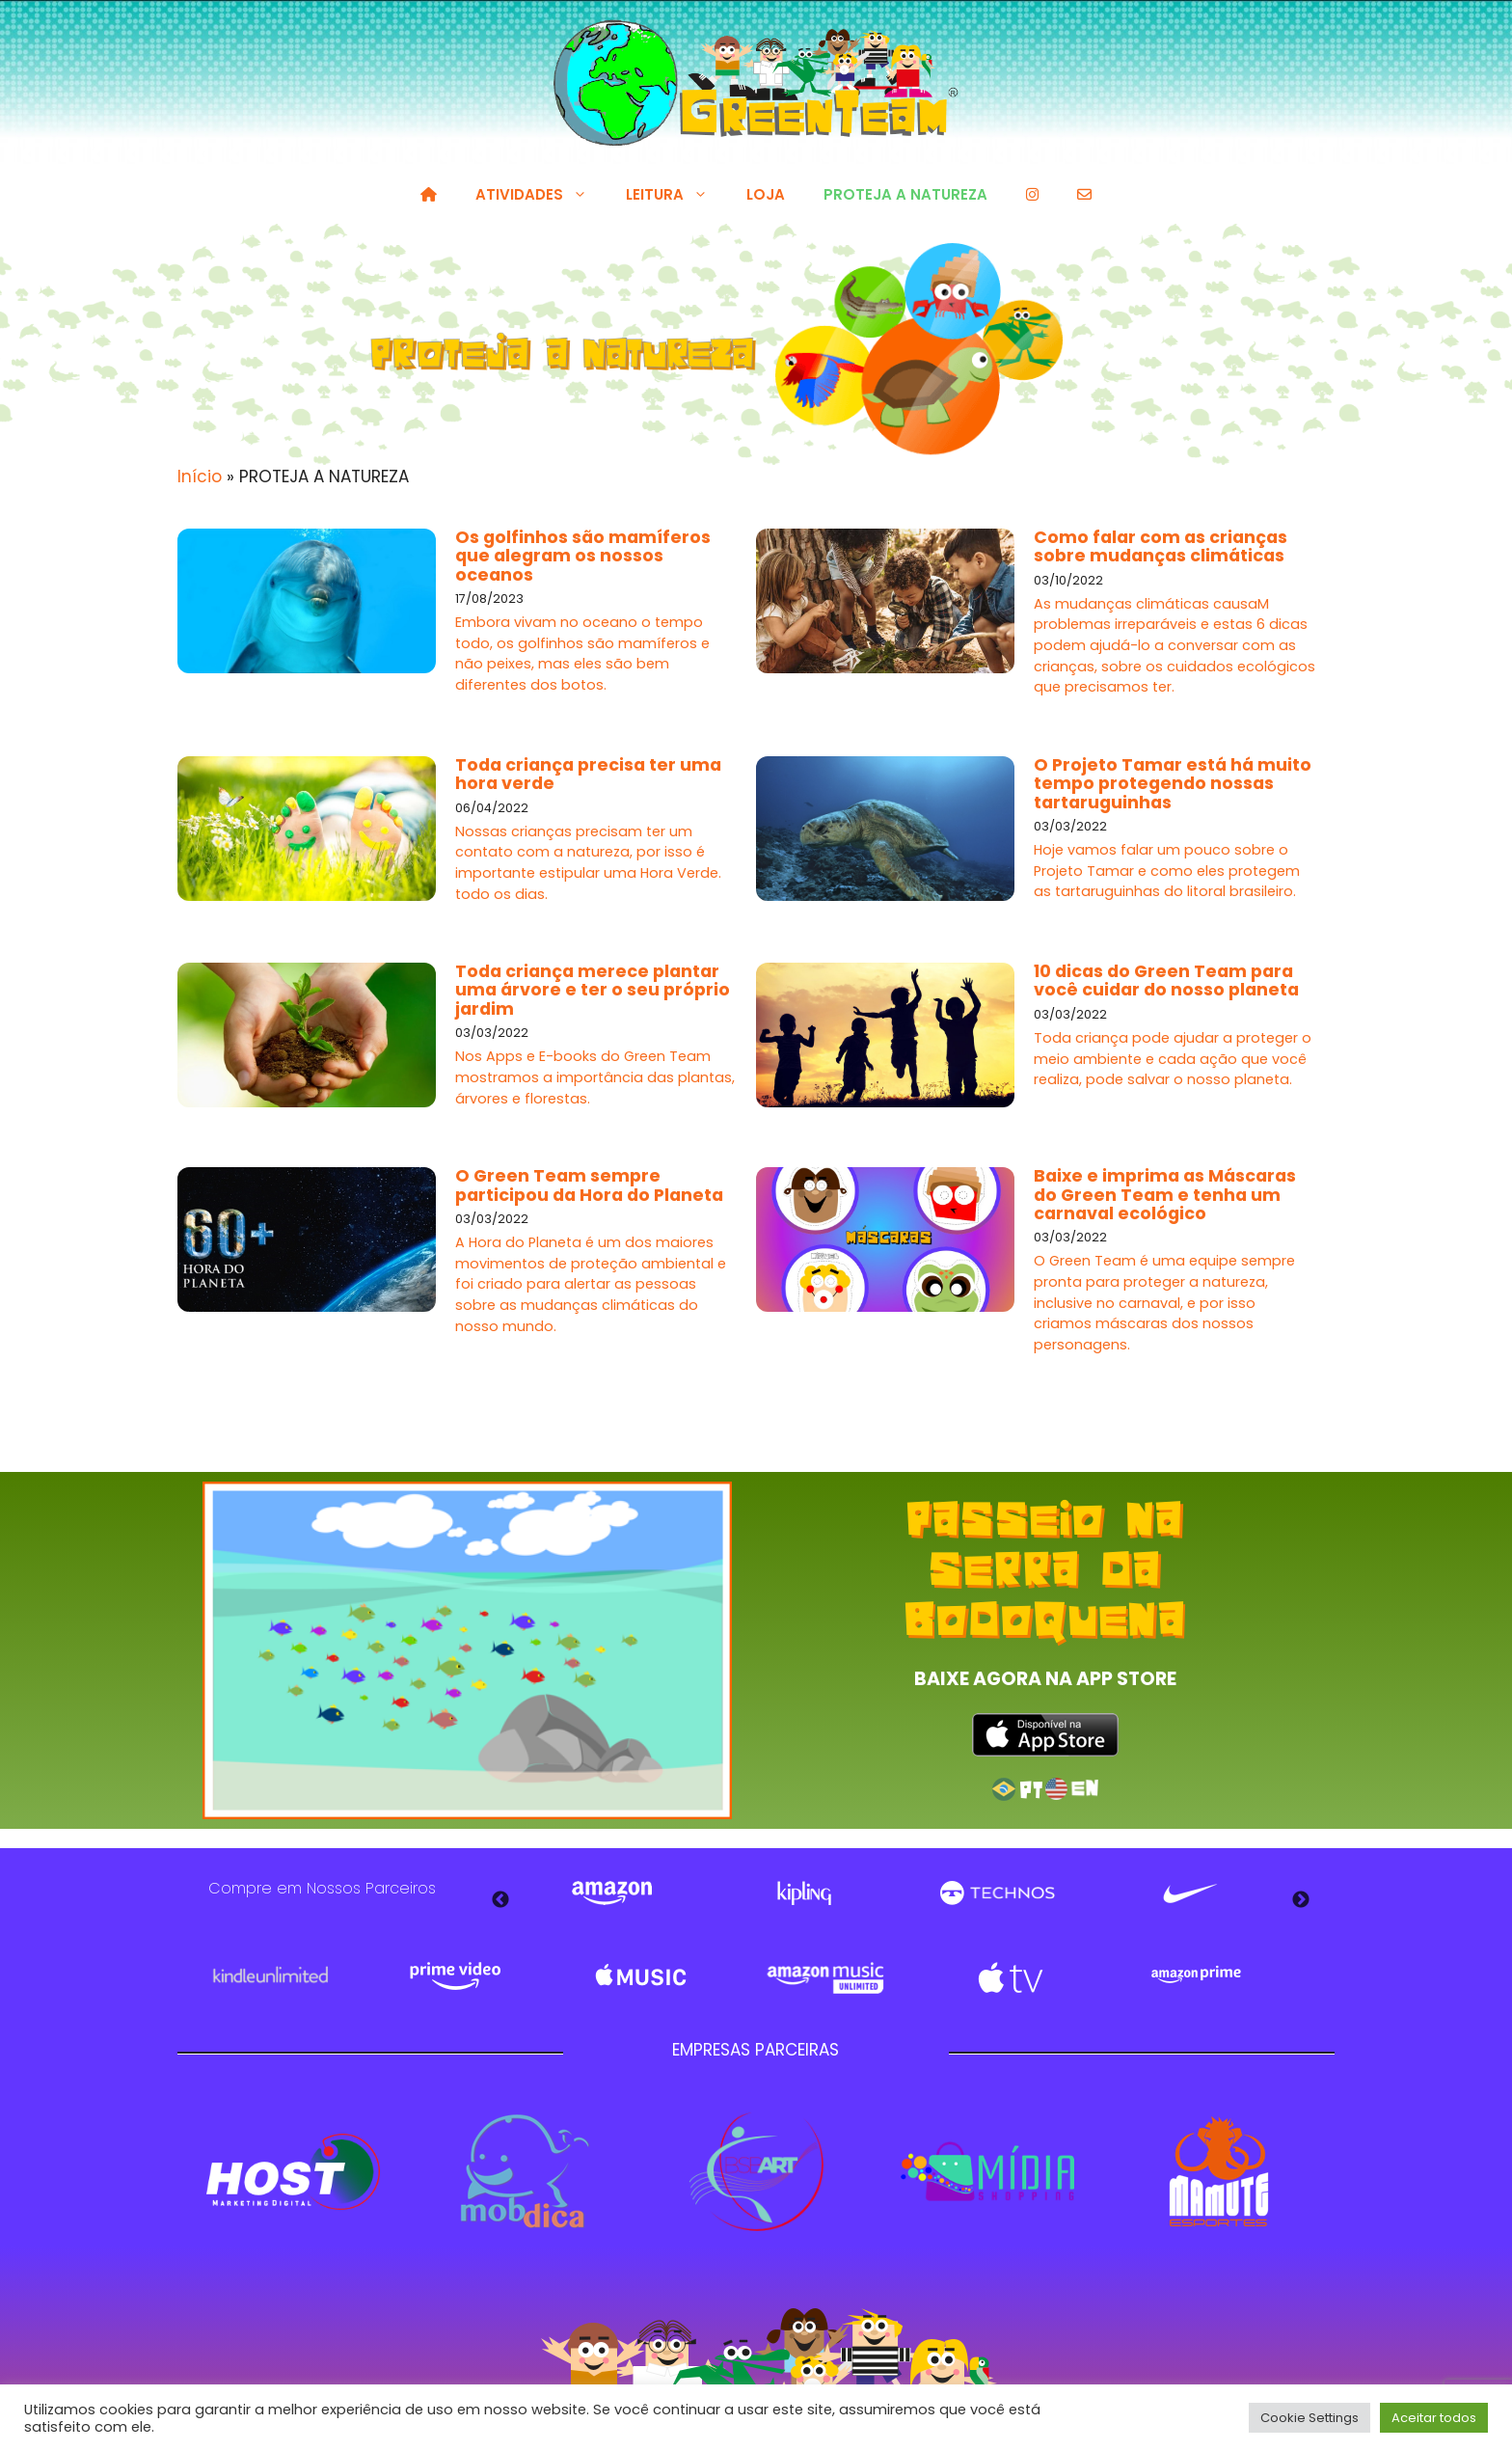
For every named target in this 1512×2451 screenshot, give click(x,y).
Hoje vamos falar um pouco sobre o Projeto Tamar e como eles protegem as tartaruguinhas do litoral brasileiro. (1167, 870)
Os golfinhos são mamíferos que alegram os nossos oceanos (583, 556)
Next (1300, 1900)
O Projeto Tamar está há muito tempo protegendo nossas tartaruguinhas (1172, 783)
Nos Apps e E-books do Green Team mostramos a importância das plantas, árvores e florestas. (595, 1077)
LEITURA (676, 195)
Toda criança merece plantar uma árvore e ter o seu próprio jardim (592, 990)
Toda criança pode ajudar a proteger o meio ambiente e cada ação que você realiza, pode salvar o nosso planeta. (1172, 1058)
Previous (500, 1900)
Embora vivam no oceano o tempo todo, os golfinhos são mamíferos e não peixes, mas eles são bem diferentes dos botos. (582, 653)
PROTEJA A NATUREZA (905, 194)
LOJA (765, 194)
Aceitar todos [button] (1433, 2418)
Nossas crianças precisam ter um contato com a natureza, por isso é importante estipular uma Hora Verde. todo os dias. (588, 863)
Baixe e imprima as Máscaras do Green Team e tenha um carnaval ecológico (1165, 1194)
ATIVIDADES (541, 195)
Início (199, 476)
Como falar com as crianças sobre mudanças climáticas (1160, 546)
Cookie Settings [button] (1309, 2418)
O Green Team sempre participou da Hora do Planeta (589, 1185)
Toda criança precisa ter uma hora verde (588, 774)
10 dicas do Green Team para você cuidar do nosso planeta (1166, 980)
